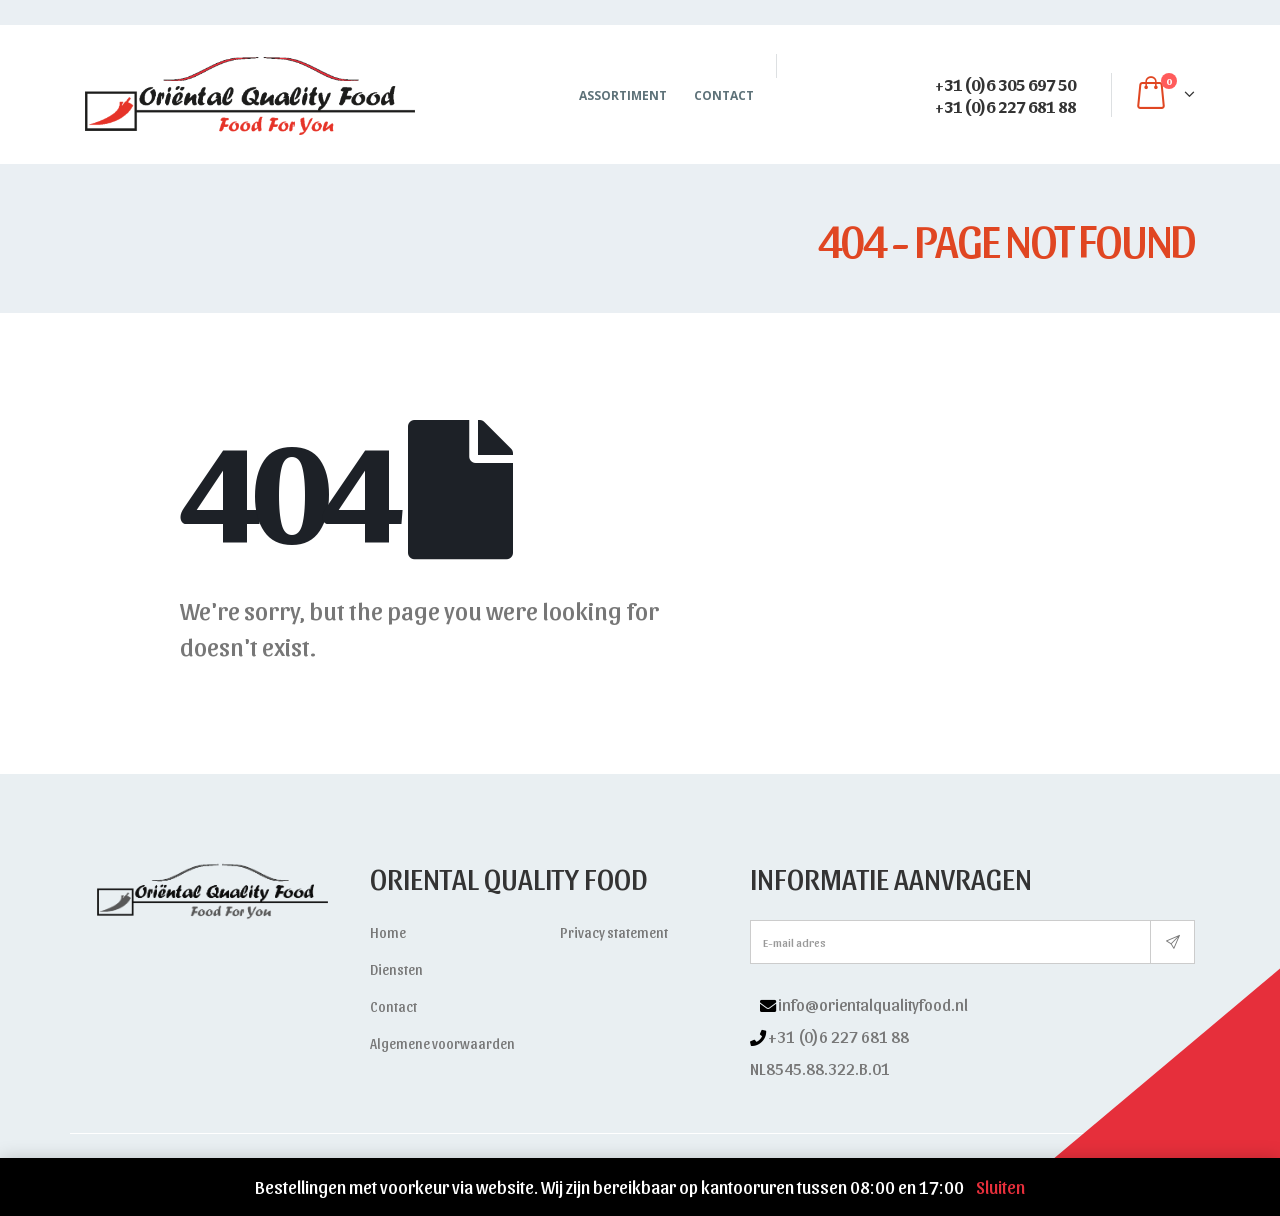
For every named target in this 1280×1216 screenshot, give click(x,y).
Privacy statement (614, 932)
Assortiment (623, 95)
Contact (724, 95)
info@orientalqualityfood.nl (873, 1004)
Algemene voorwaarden (442, 1043)
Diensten (396, 969)
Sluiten (1000, 1186)
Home (388, 932)
